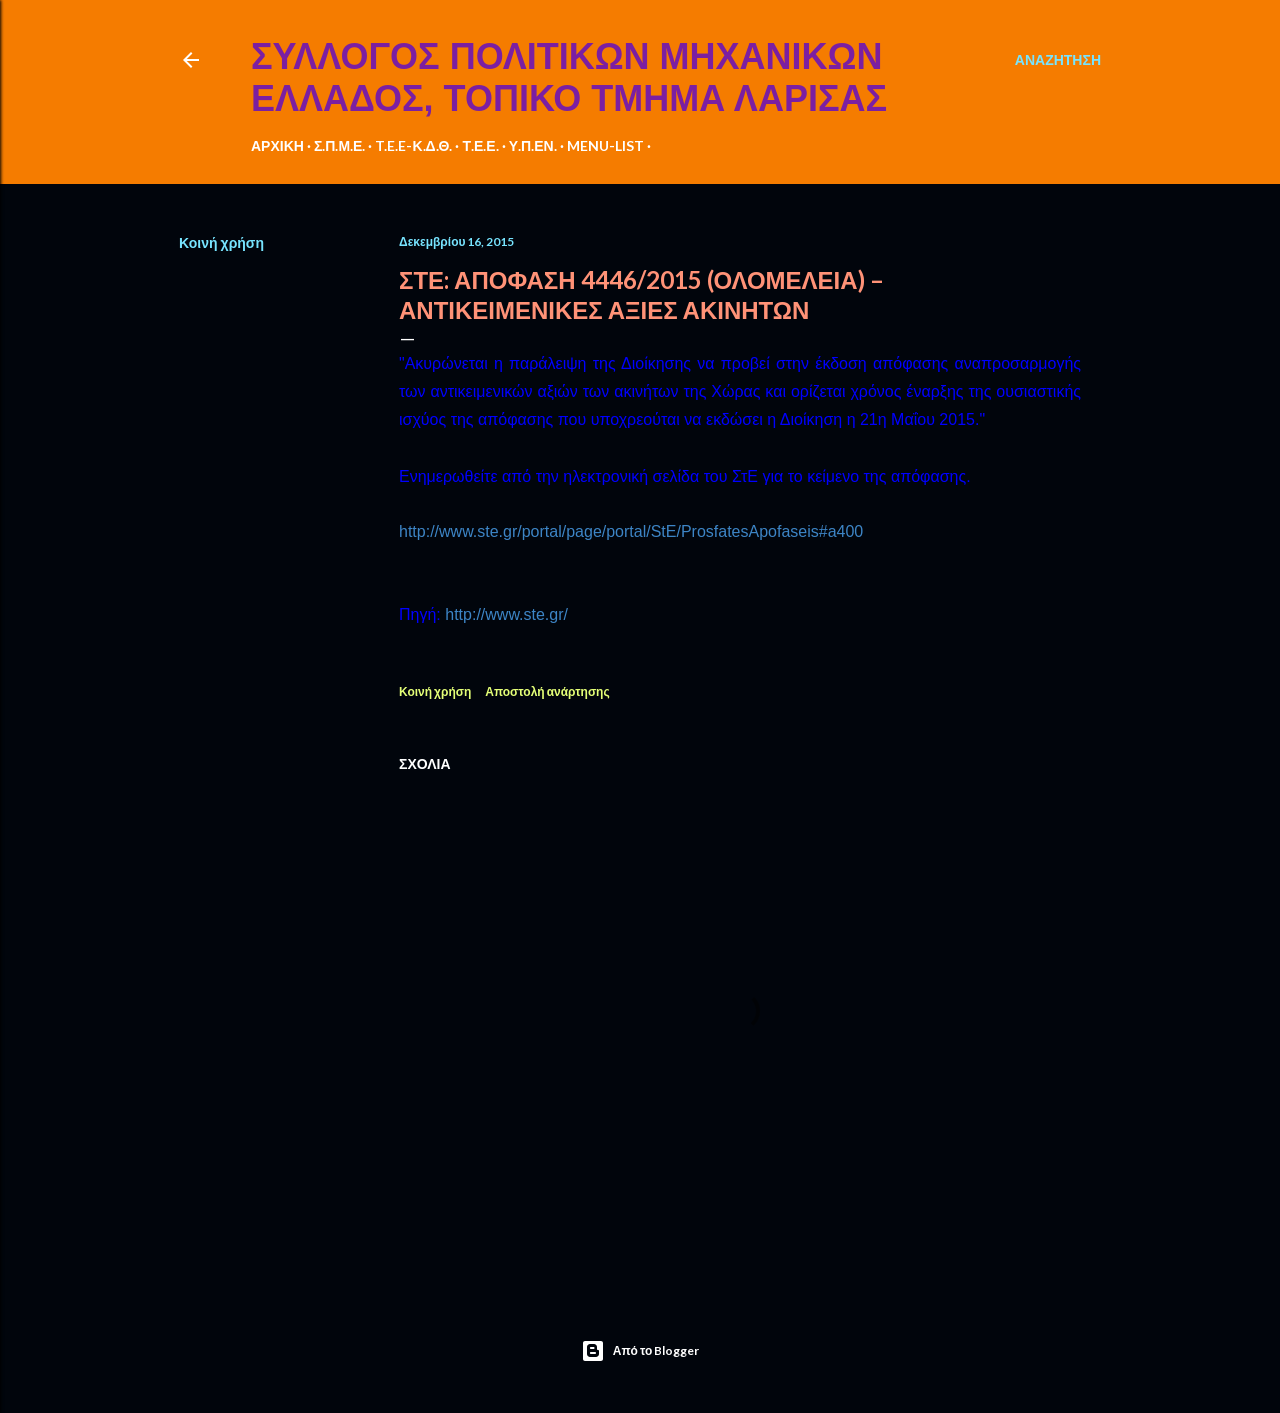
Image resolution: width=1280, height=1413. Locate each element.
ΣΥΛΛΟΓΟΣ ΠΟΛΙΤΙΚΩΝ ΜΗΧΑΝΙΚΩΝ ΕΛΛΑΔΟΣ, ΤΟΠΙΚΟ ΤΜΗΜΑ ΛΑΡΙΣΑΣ (569, 77)
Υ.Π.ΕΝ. (533, 145)
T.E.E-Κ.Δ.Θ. (413, 145)
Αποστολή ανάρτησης (547, 691)
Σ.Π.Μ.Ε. (340, 145)
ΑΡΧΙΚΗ (277, 145)
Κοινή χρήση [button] (221, 242)
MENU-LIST (605, 145)
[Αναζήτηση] (1058, 60)
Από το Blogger (640, 1351)
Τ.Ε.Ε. (480, 145)
